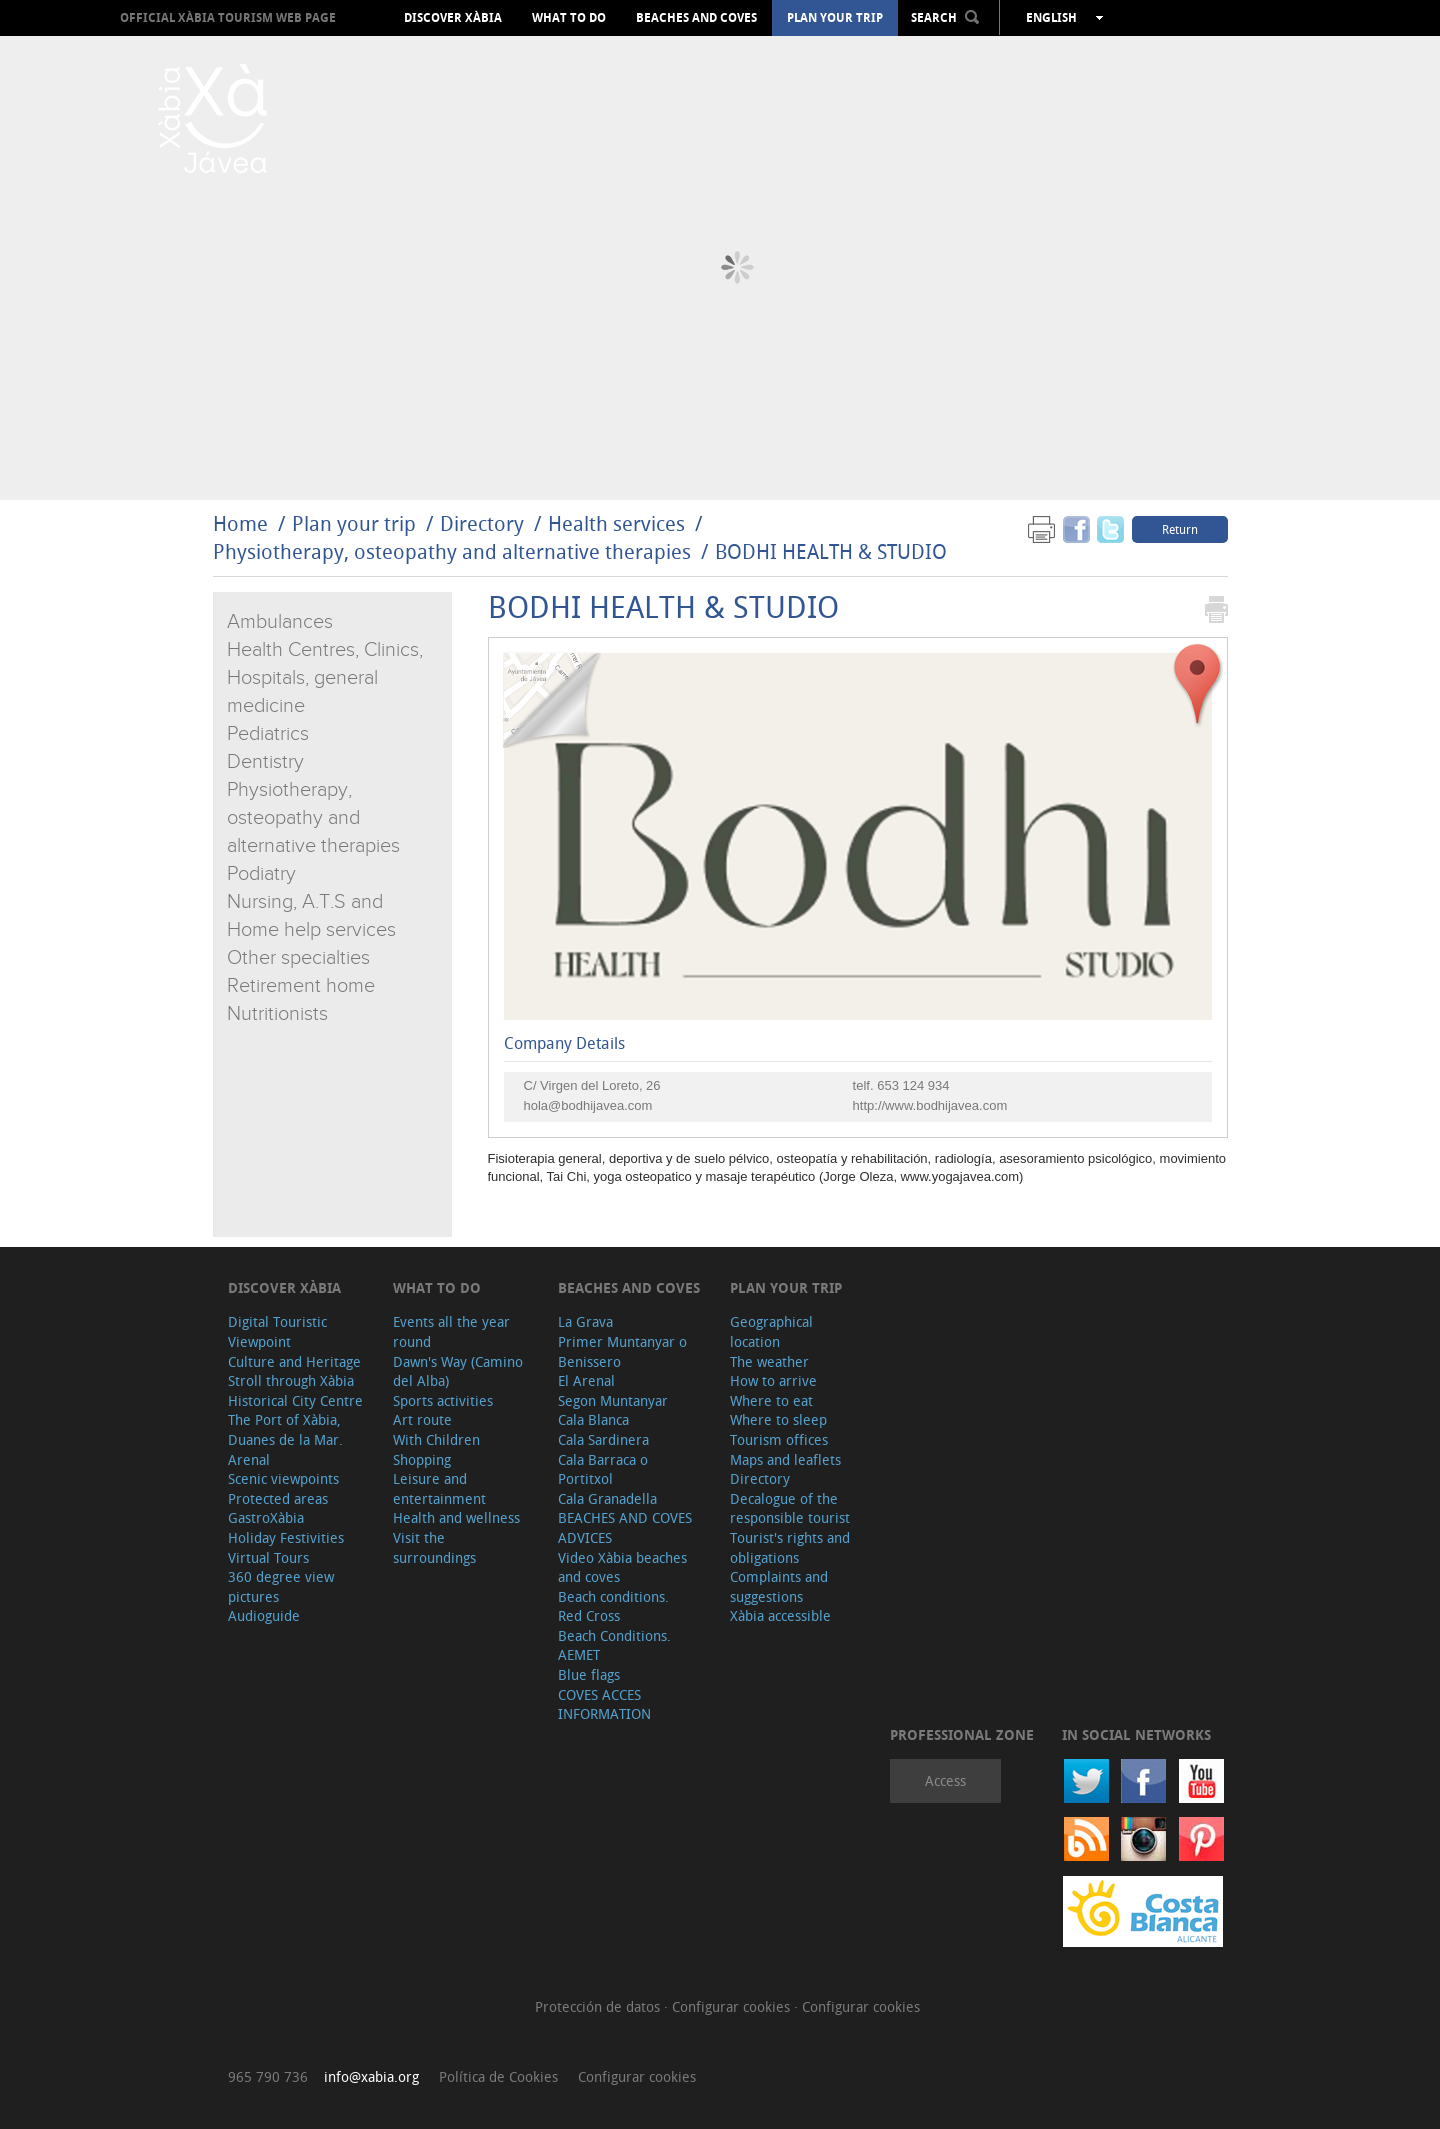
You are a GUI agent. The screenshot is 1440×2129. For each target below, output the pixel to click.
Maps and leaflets (785, 1459)
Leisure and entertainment (439, 1488)
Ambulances (280, 622)
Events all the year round (451, 1331)
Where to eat (771, 1400)
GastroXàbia (266, 1517)
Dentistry (265, 762)
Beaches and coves (696, 18)
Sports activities (443, 1400)
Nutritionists (277, 1014)
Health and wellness (456, 1517)
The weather (769, 1361)
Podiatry (261, 874)
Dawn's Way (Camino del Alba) (458, 1371)
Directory (482, 523)
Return (1180, 529)
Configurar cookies (733, 2006)
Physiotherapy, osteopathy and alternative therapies (452, 551)
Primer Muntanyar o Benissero (622, 1351)
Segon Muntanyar (613, 1400)
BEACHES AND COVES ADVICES (625, 1527)
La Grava (585, 1321)
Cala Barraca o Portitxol (603, 1469)
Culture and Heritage (294, 1361)
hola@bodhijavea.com (588, 1105)
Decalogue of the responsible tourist (790, 1508)
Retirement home (301, 986)
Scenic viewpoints (283, 1478)
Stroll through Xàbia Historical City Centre (295, 1390)
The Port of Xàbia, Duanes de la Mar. (285, 1429)
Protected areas (278, 1498)
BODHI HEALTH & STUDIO (831, 551)
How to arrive (773, 1380)
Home (240, 523)
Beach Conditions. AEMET (614, 1645)
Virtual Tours (268, 1557)
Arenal (249, 1459)
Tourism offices (779, 1439)
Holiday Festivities (286, 1537)
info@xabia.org (371, 2076)
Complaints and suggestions (779, 1586)
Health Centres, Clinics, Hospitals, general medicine (325, 678)
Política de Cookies (498, 2076)
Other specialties (298, 958)
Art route (422, 1419)
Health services (616, 523)
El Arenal (586, 1380)
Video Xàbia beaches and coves (622, 1567)
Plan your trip (835, 18)
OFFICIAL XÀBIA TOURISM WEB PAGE (228, 17)
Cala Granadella (607, 1498)
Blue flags (589, 1674)
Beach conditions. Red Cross (613, 1606)
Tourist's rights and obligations (790, 1547)
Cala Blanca (593, 1419)
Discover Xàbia (453, 18)
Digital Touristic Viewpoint (277, 1331)
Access (945, 1780)
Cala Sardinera (603, 1439)
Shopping (422, 1459)
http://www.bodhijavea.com (930, 1105)
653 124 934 (913, 1085)
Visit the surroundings (434, 1547)
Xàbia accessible (780, 1615)
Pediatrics (268, 734)
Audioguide (264, 1615)
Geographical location (771, 1331)
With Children (436, 1439)
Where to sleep (778, 1419)
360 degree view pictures (281, 1586)
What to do (569, 18)
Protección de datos (599, 2006)
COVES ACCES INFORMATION (604, 1704)
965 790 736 (268, 2076)
